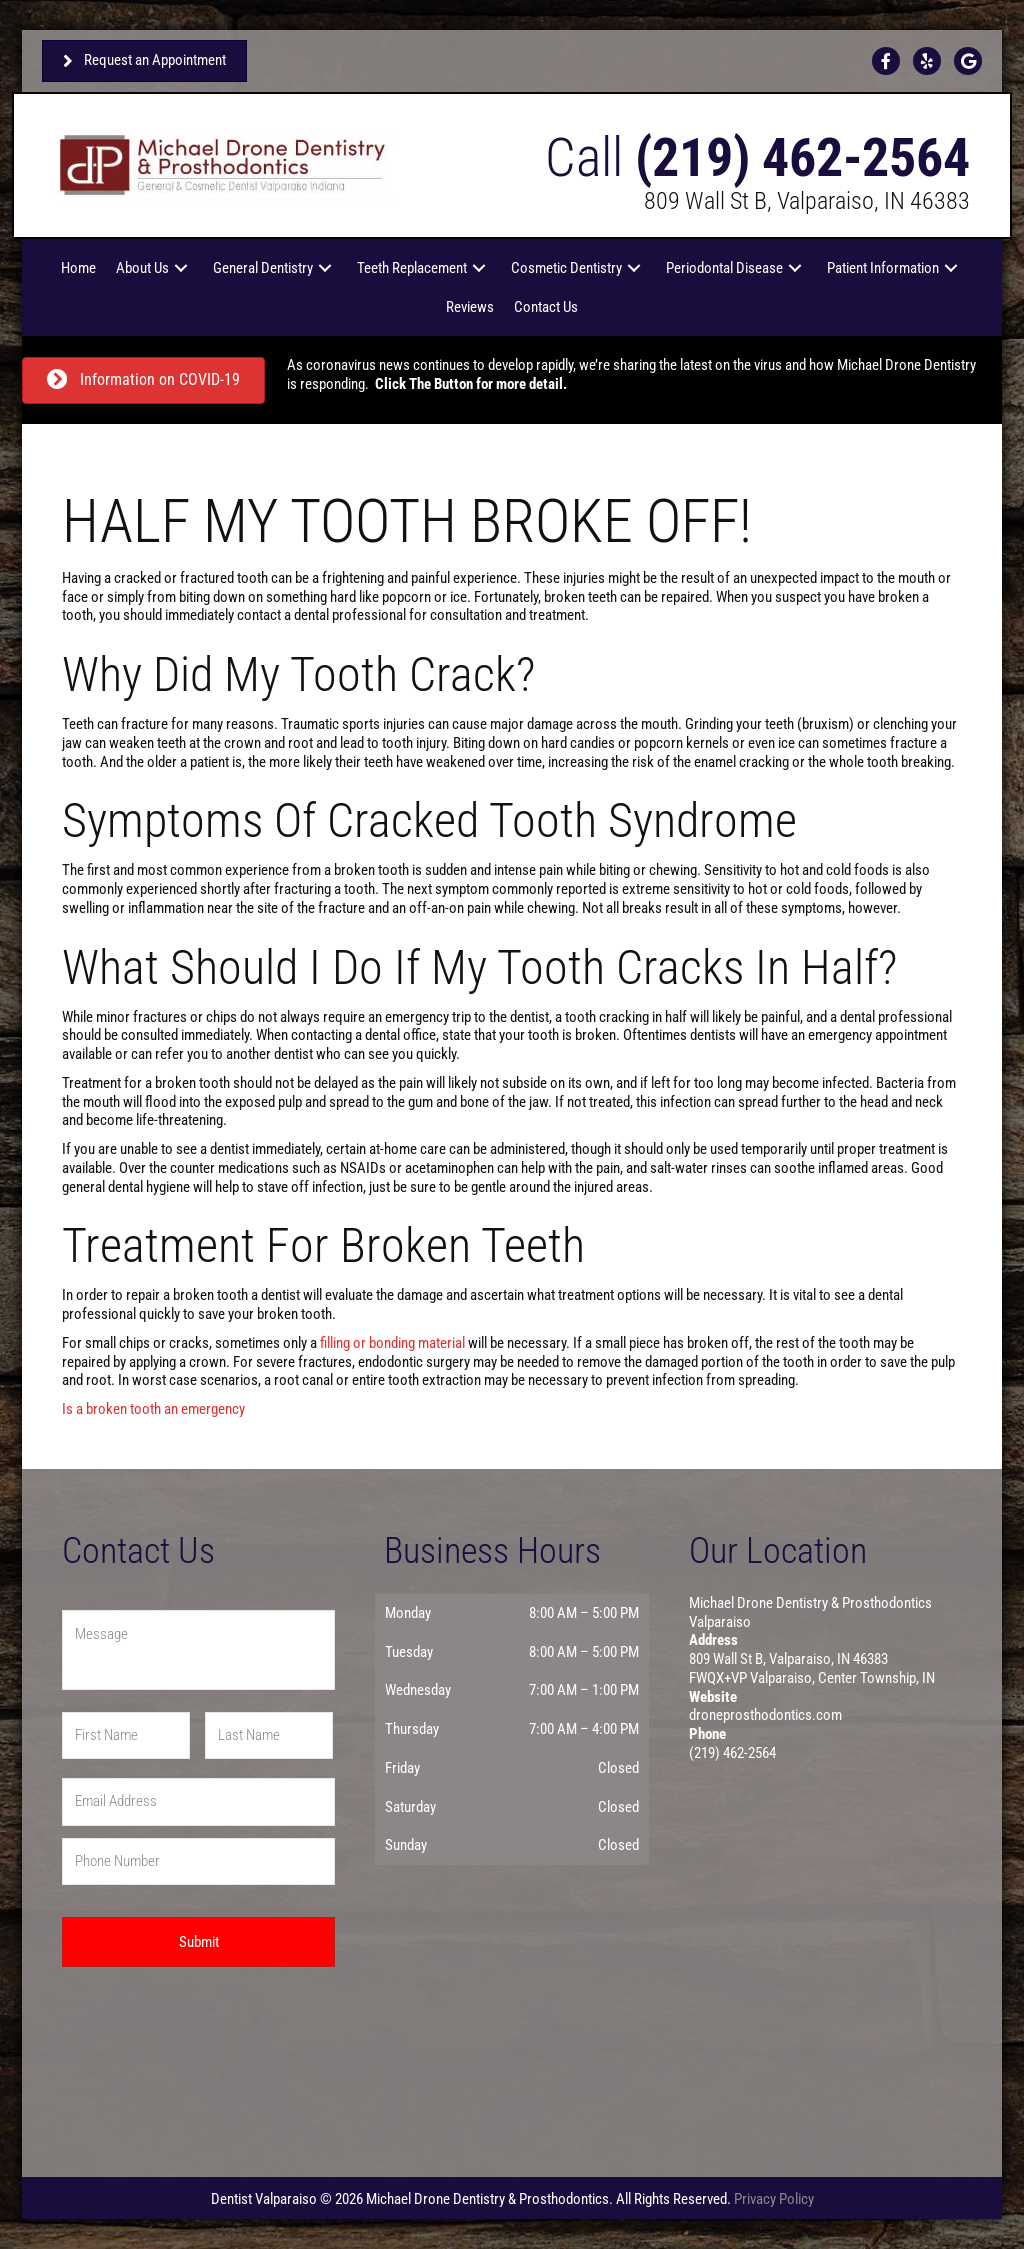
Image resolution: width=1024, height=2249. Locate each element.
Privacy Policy (774, 2199)
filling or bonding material (392, 1343)
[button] (181, 268)
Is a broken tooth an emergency (153, 1409)
